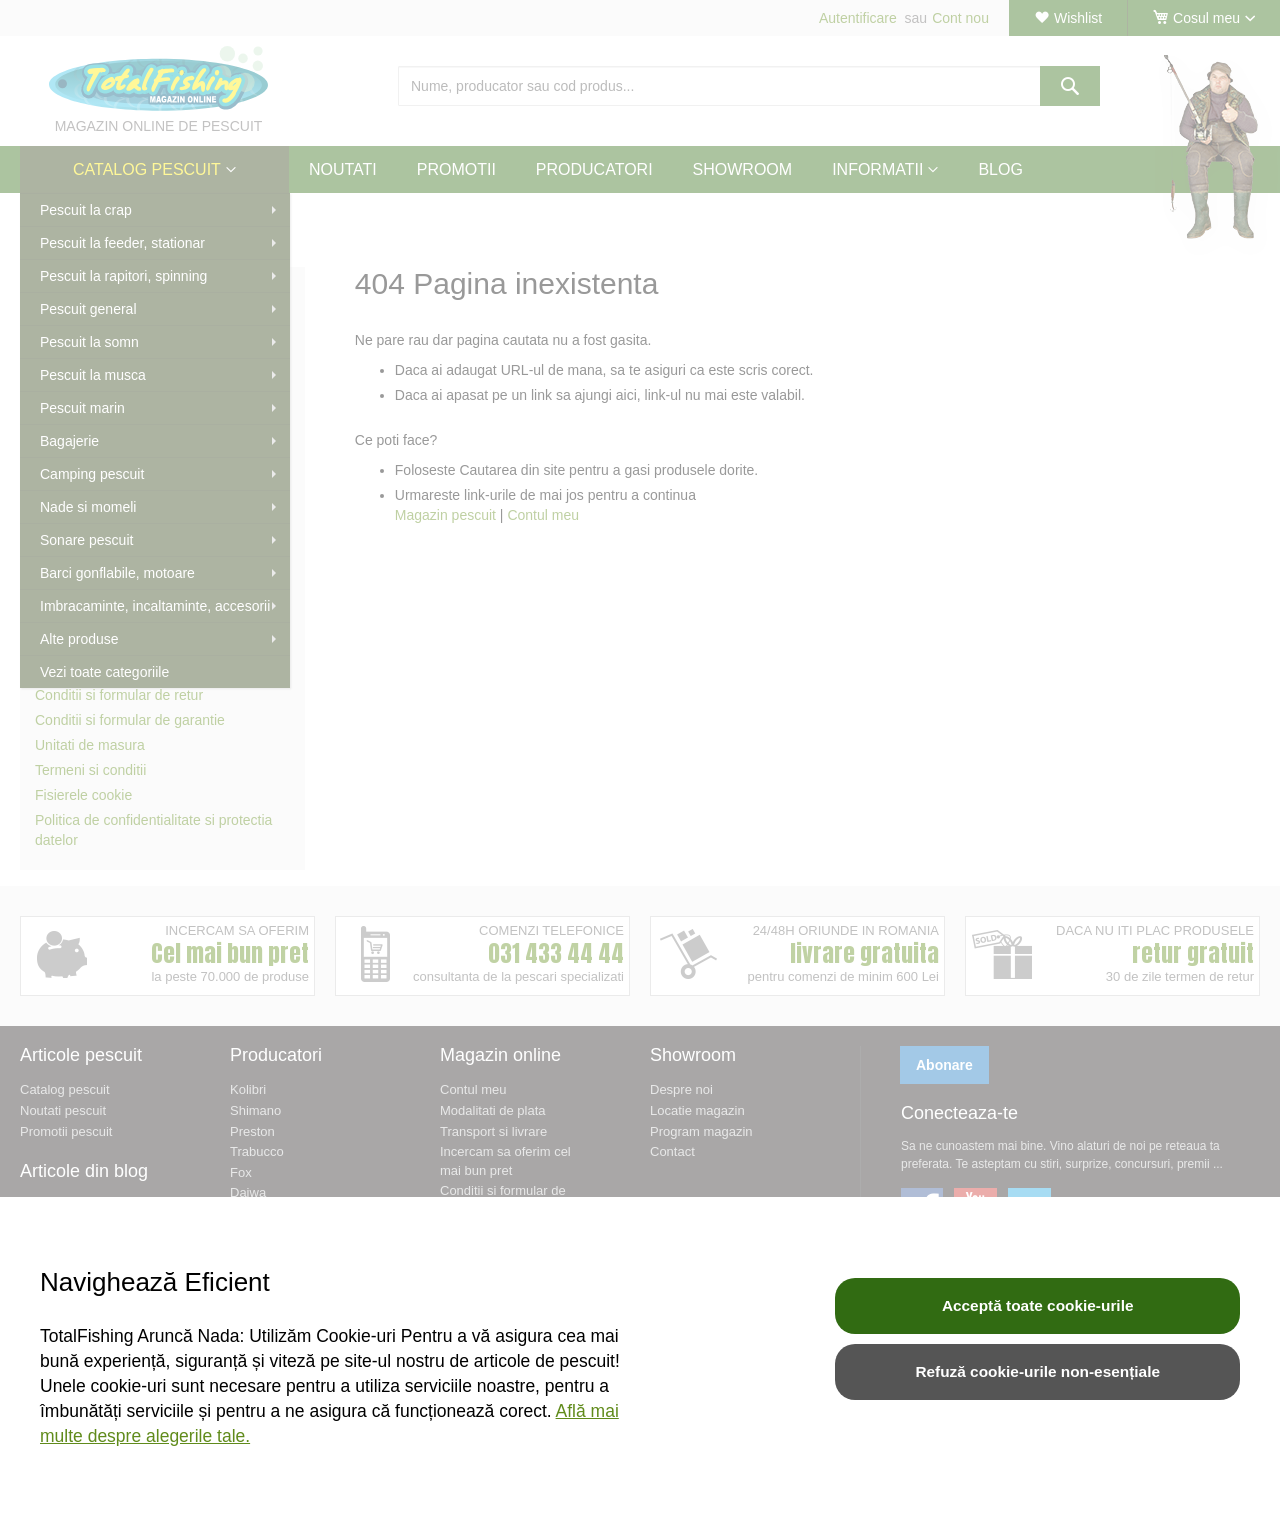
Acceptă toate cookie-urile (1038, 1305)
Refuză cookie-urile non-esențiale (1037, 1371)
